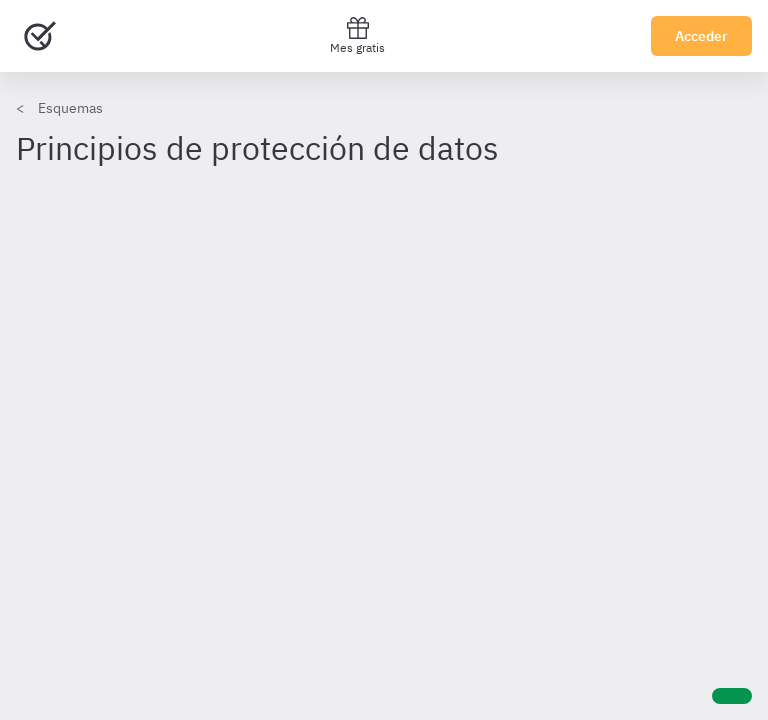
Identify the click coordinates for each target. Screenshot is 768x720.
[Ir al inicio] (40, 36)
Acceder (701, 36)
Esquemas (70, 108)
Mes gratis (357, 35)
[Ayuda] (732, 696)
